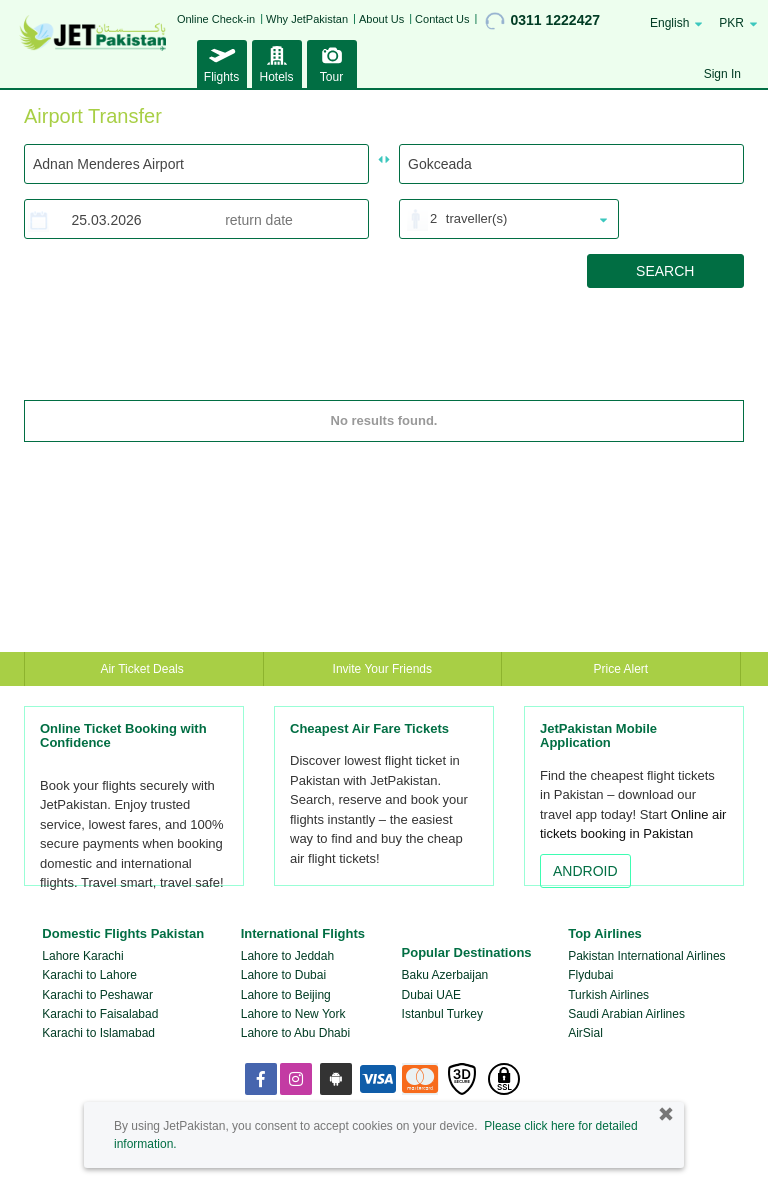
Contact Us (442, 19)
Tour (332, 62)
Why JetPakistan (307, 19)
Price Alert (621, 669)
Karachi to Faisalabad (100, 1014)
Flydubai (590, 975)
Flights (222, 62)
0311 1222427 (542, 21)
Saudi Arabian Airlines (626, 1014)
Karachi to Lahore (89, 975)
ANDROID (585, 871)
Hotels (277, 62)
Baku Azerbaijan (445, 975)
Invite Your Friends (382, 669)
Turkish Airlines (608, 995)
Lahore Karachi (82, 956)
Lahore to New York (293, 1014)
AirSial (585, 1033)
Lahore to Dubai (283, 975)
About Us (381, 19)
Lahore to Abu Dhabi (295, 1033)
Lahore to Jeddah (287, 956)
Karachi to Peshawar (97, 995)
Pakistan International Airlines (646, 956)
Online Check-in (216, 19)
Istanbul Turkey (442, 1014)
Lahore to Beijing (286, 995)
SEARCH (665, 271)
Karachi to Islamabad (98, 1033)
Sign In (722, 74)
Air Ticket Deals (143, 669)
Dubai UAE (431, 995)
